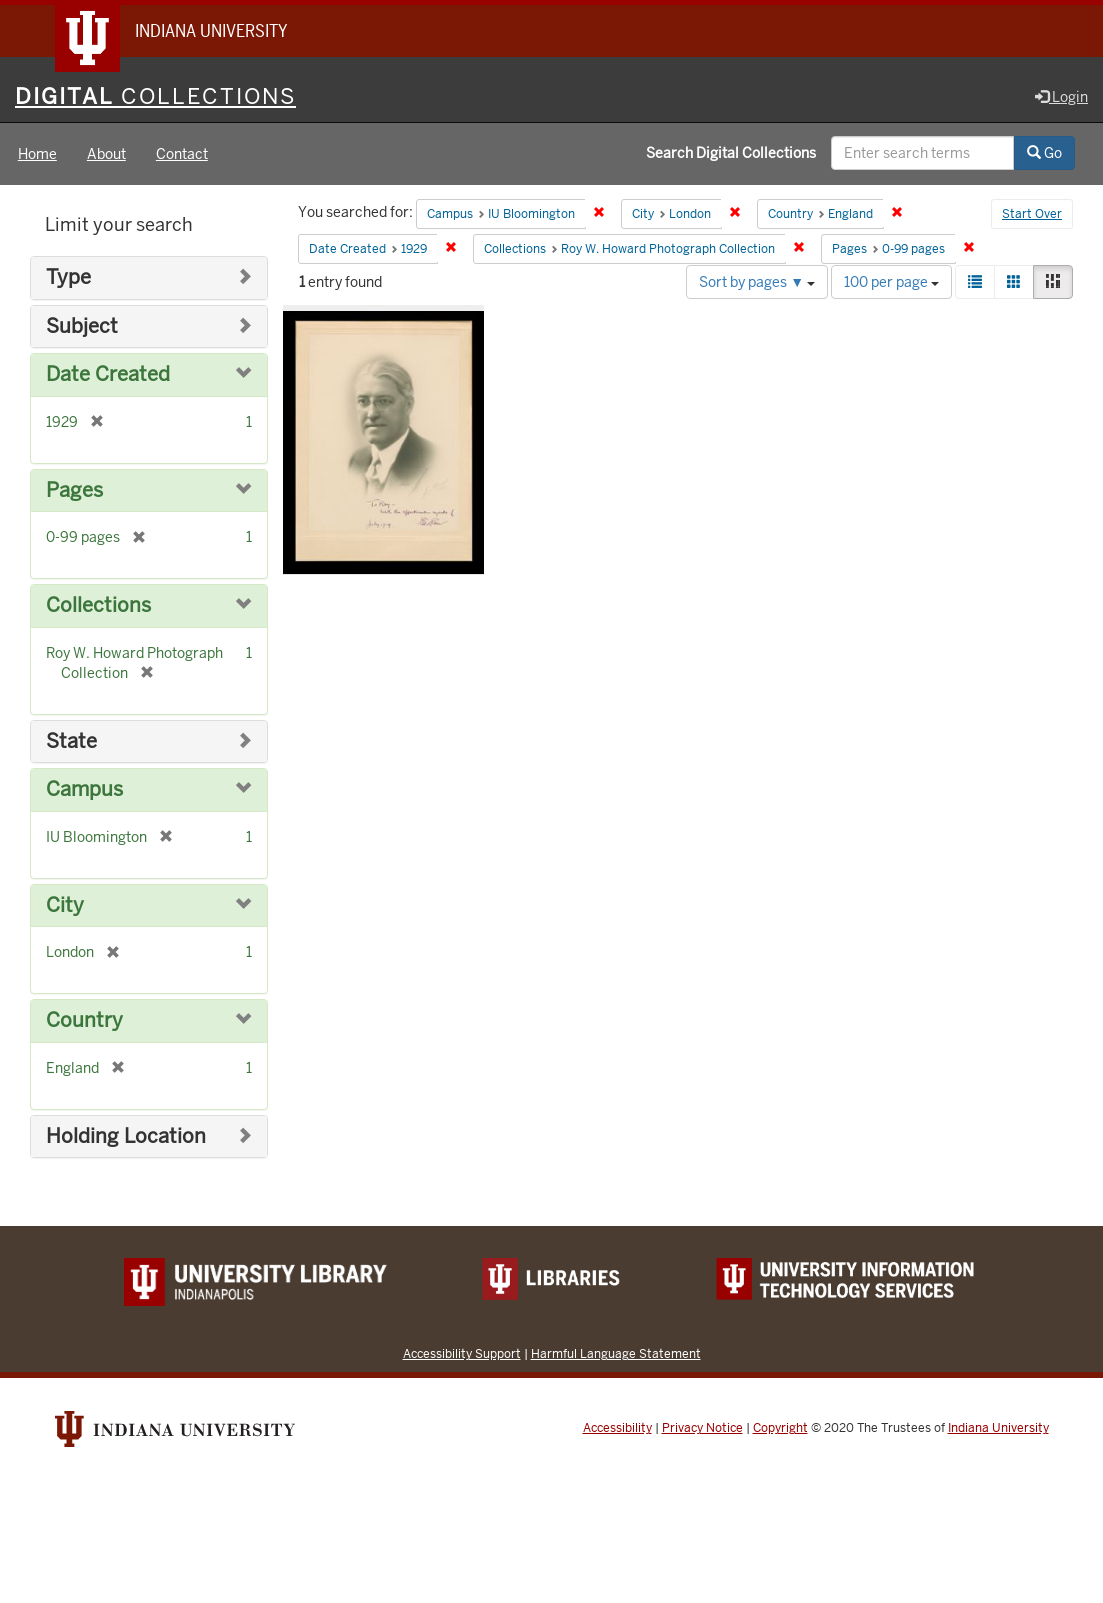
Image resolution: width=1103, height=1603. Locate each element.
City (65, 905)
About (106, 154)
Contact (182, 154)
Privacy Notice (702, 1428)
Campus (84, 789)
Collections (98, 605)
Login (1061, 97)
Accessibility (617, 1428)
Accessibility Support (462, 1353)
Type (68, 277)
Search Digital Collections (731, 153)
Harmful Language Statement (616, 1353)
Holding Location (126, 1136)
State (71, 741)
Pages (74, 490)
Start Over (1032, 214)
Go (1044, 153)
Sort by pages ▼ (757, 282)
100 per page (891, 282)
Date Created (108, 374)
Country (84, 1020)
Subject (82, 326)
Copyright (780, 1428)
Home (37, 154)
